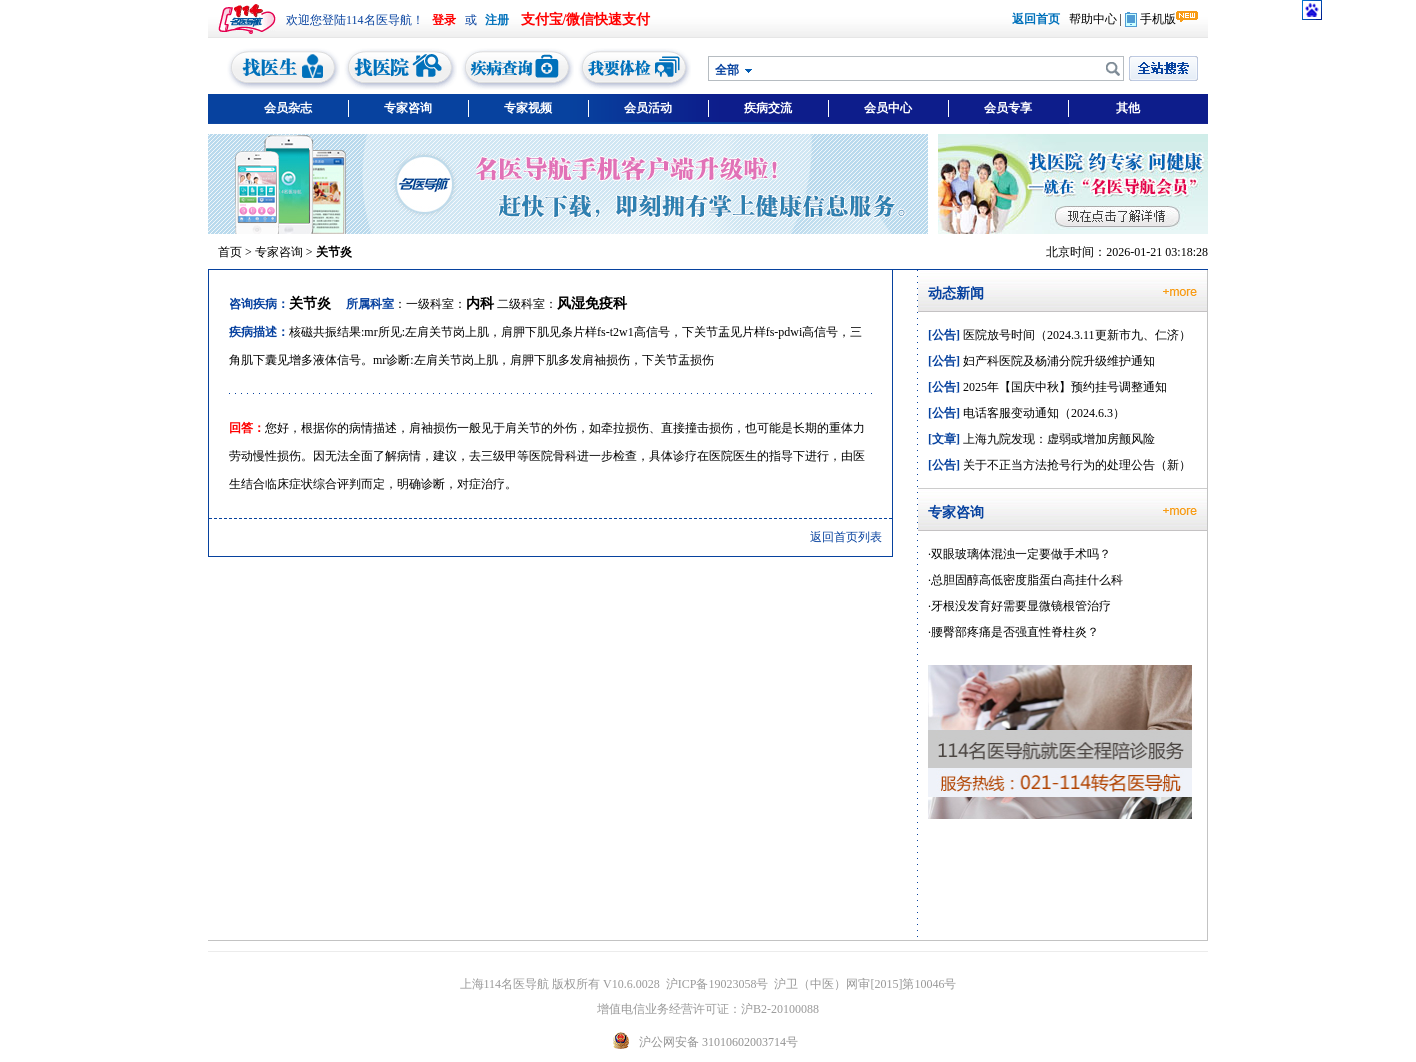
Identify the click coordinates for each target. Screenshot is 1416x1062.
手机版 (1150, 19)
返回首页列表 (846, 537)
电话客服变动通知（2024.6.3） (1026, 413)
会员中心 (888, 108)
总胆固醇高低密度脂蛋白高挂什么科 (1027, 580)
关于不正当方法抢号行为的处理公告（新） (1059, 465)
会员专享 (1008, 108)
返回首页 (1036, 19)
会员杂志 (288, 108)
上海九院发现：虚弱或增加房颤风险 (1041, 439)
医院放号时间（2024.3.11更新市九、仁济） (1059, 335)
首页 (230, 252)
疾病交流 (768, 108)
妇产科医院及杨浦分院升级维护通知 (1041, 361)
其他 (1128, 108)
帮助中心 (1093, 19)
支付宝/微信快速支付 (586, 19)
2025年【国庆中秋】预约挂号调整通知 (1047, 387)
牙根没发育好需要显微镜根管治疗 (1021, 606)
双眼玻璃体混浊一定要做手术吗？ (1021, 554)
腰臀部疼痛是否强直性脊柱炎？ (1015, 632)
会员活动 (648, 108)
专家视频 (528, 108)
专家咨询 (408, 108)
